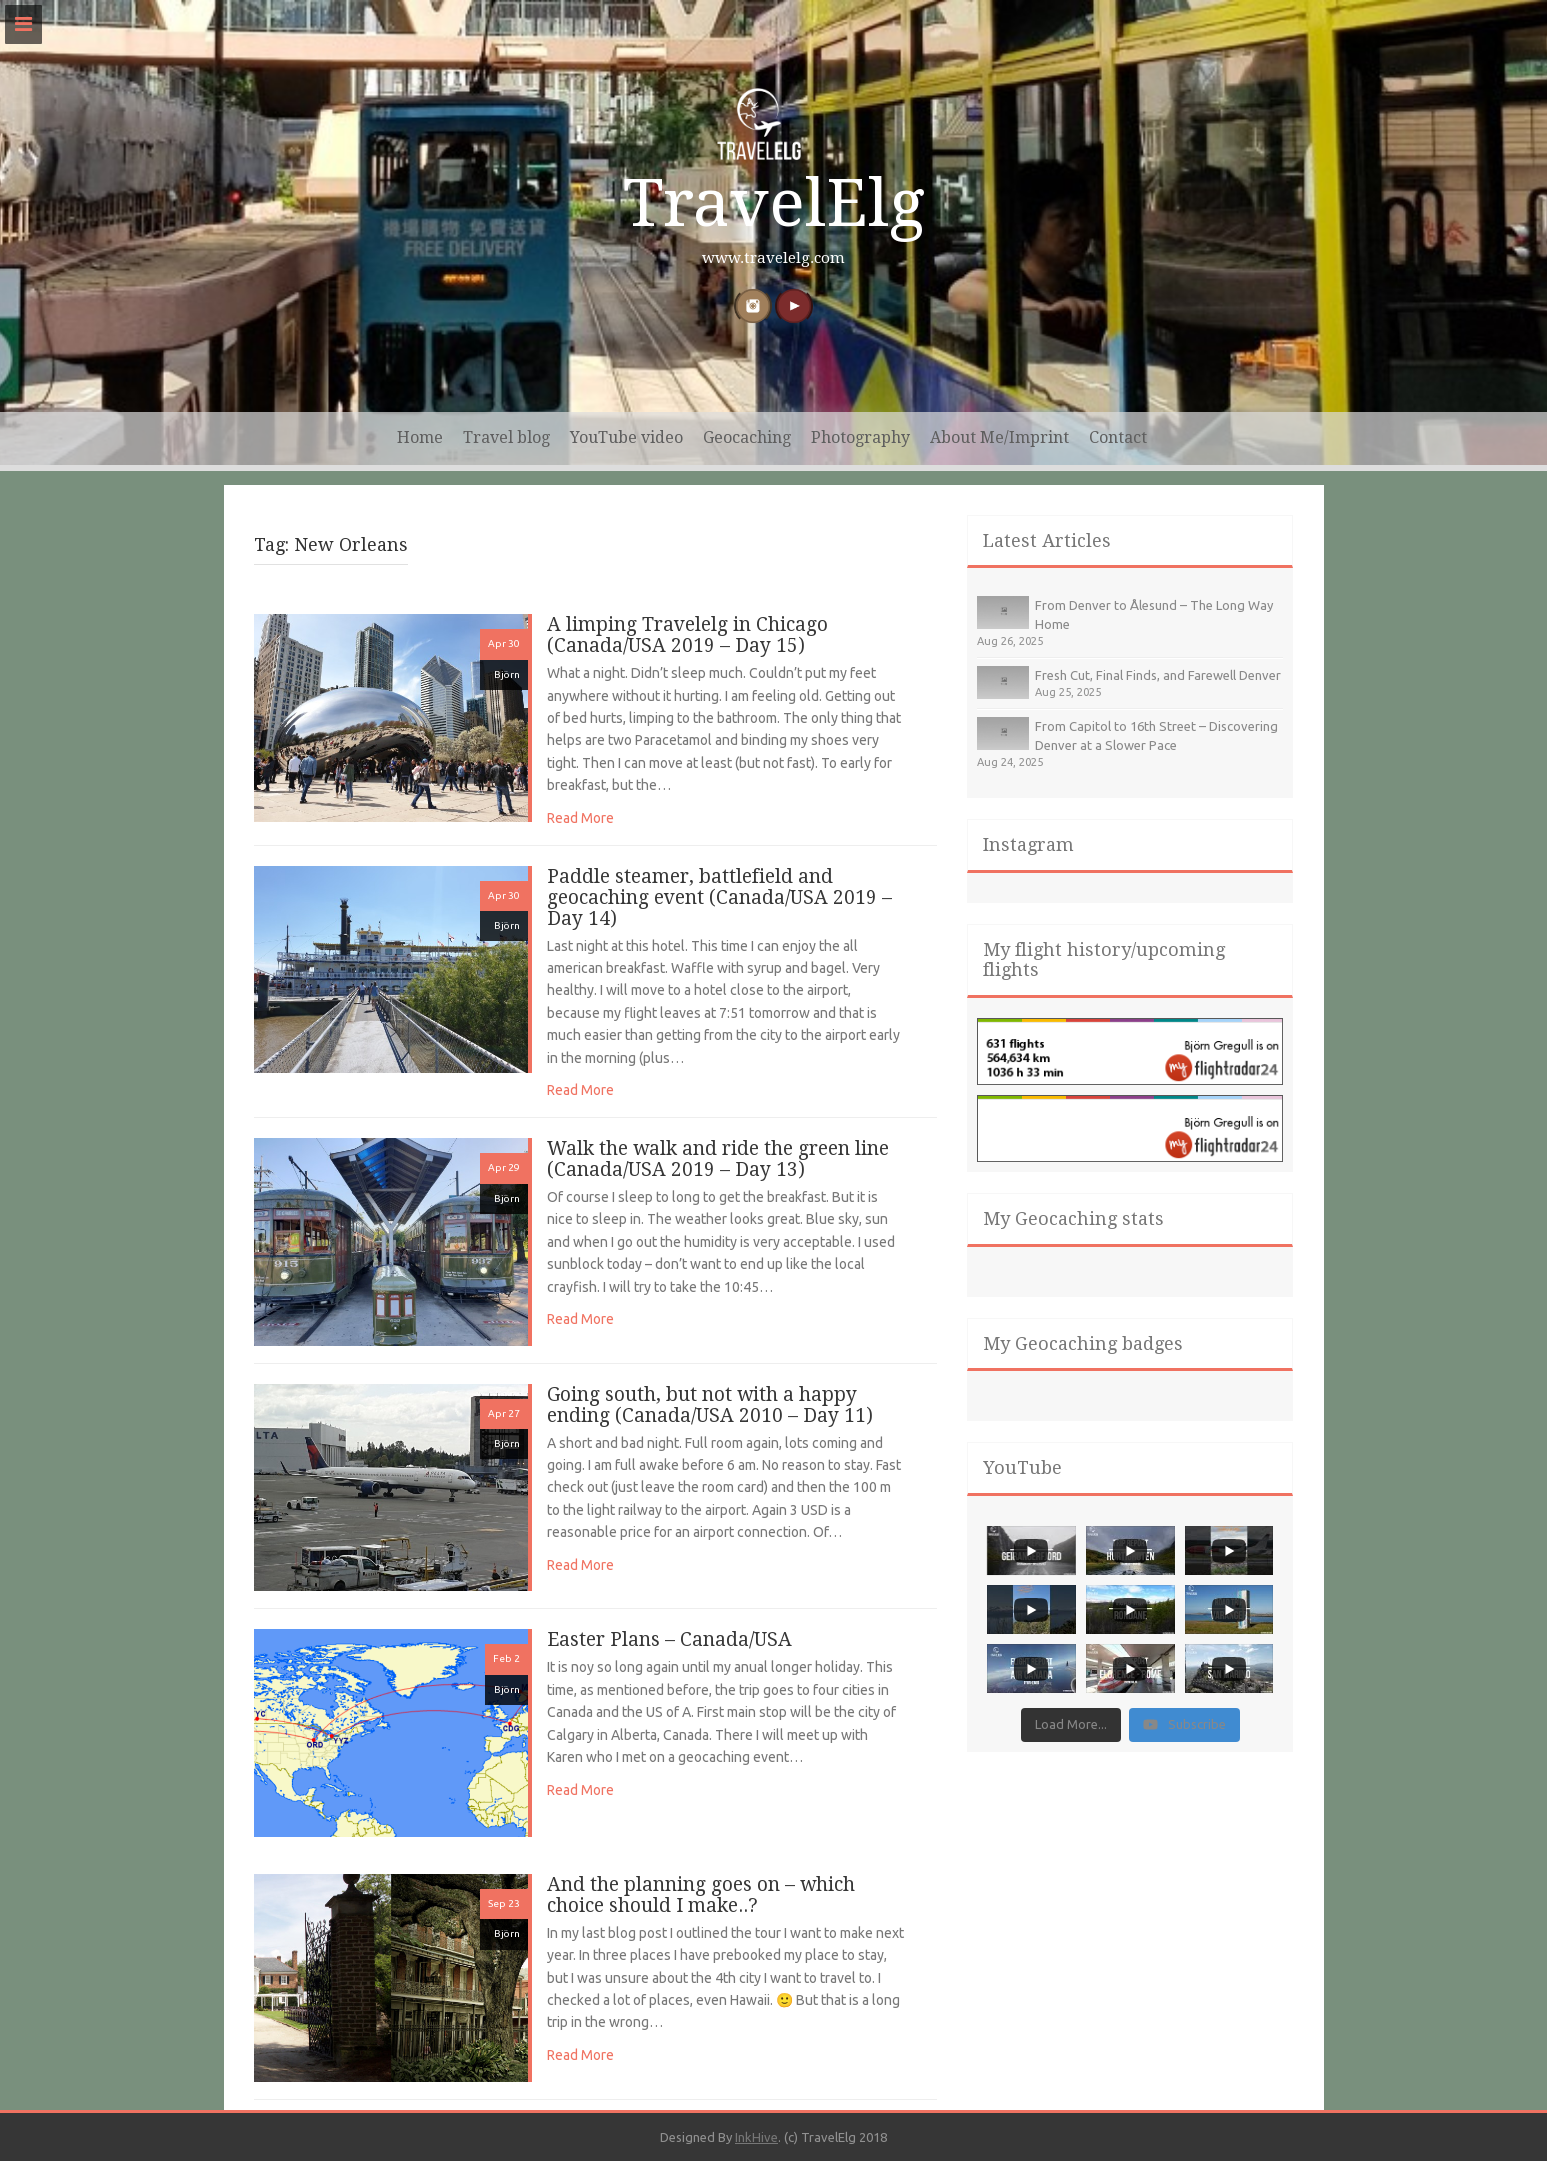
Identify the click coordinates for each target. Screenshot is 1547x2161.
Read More (580, 818)
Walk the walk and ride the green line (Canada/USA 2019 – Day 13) (718, 1159)
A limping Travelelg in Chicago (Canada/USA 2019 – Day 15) (687, 635)
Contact (1118, 437)
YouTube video (626, 437)
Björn (507, 674)
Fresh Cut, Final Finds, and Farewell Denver (1158, 675)
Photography (860, 437)
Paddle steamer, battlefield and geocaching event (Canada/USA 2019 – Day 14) (719, 897)
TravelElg (774, 203)
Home (420, 437)
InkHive (756, 2137)
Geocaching (747, 437)
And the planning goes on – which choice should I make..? (701, 1895)
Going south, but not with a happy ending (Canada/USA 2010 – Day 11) (710, 1405)
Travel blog (506, 437)
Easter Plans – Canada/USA (669, 1639)
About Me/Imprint (999, 437)
